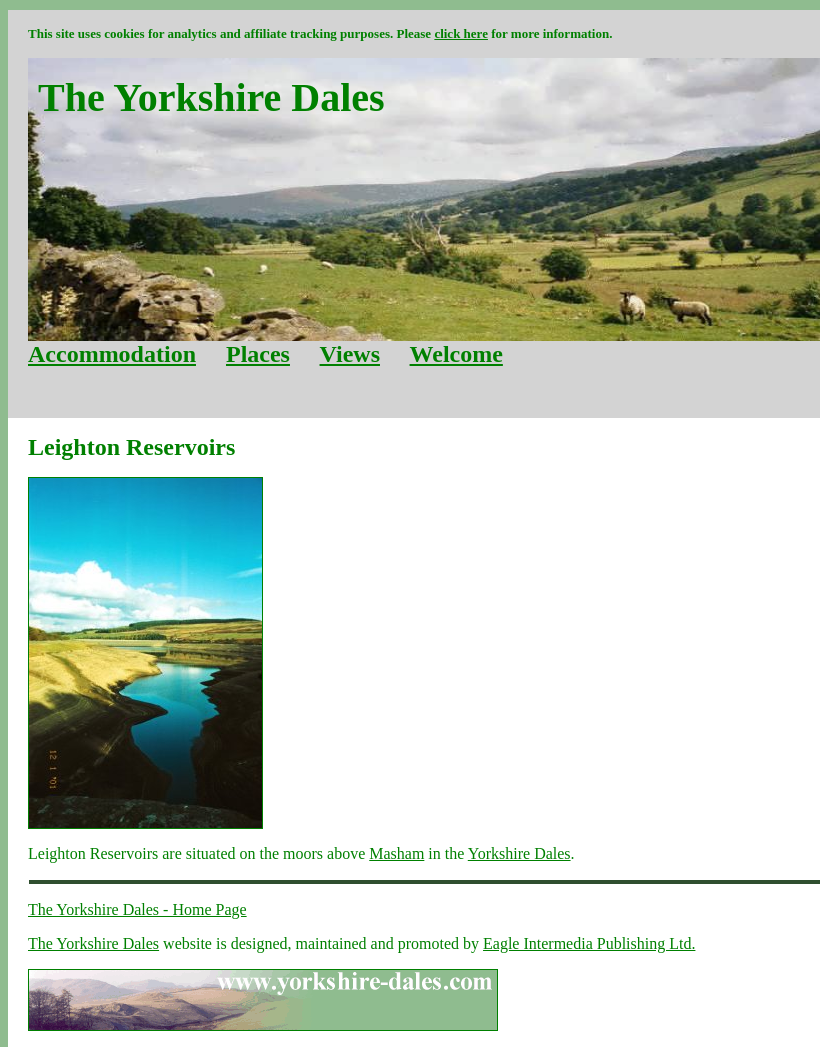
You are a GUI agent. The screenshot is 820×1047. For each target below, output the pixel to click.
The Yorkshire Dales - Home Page (137, 909)
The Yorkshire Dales (93, 943)
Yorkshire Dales (519, 853)
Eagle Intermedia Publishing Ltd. (589, 943)
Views (350, 354)
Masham (396, 853)
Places (258, 354)
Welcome (456, 354)
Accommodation (112, 354)
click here (461, 33)
